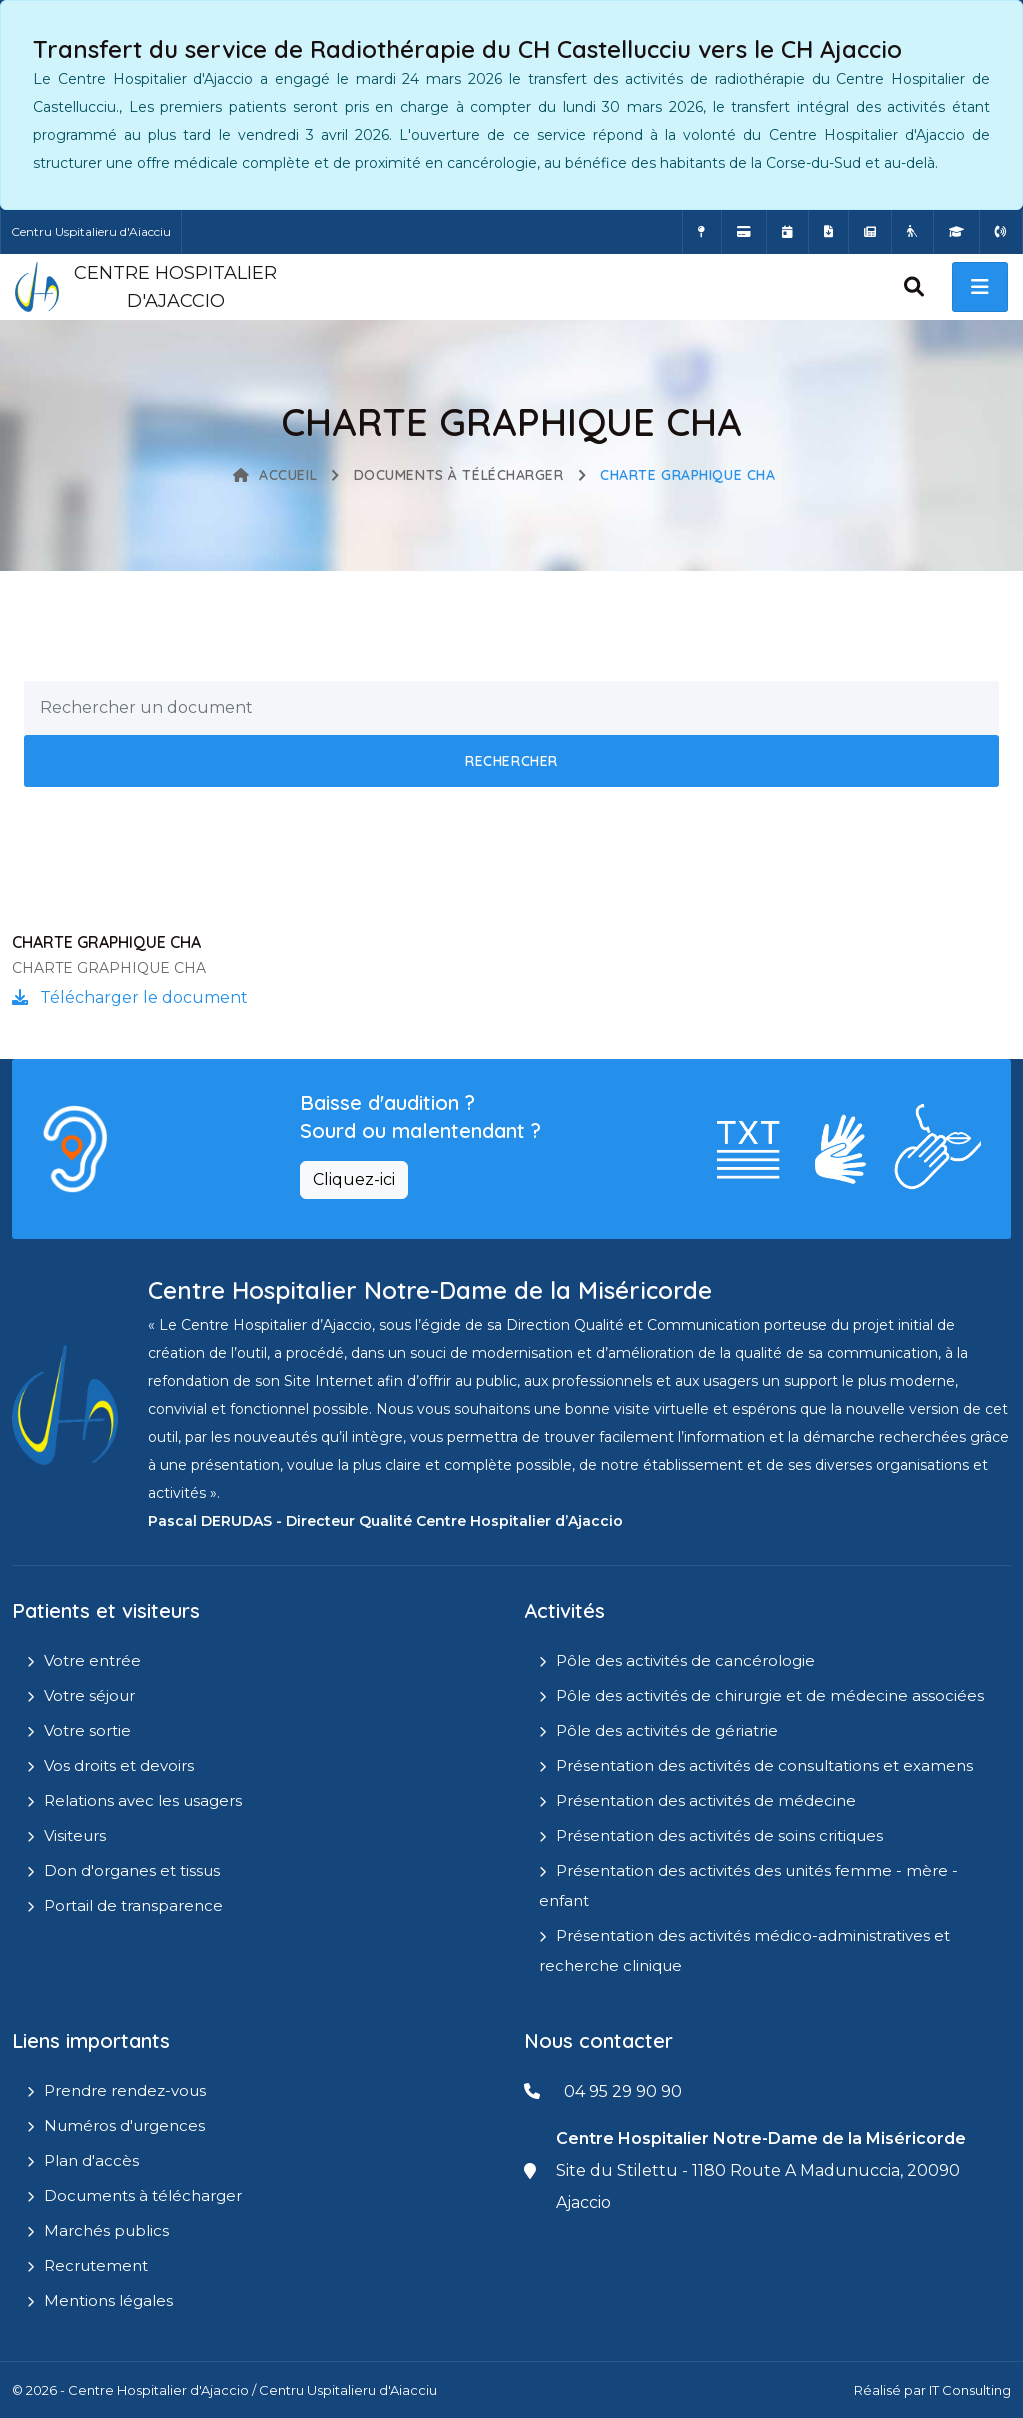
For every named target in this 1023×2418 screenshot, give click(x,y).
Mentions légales (108, 2300)
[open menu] (980, 287)
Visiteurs (75, 1835)
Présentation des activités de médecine (706, 1800)
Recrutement (96, 2265)
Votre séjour (89, 1695)
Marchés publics (106, 2230)
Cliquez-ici (354, 1179)
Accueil (275, 475)
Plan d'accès (91, 2160)
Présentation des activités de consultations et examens (764, 1765)
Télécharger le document (130, 997)
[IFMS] (956, 232)
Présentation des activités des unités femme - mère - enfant (748, 1885)
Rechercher (511, 761)
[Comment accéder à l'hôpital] (702, 232)
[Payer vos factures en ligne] (744, 232)
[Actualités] (870, 232)
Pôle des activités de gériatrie (667, 1730)
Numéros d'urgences (124, 2125)
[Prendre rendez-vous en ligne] (787, 232)
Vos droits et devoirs (119, 1765)
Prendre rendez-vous (125, 2090)
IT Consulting (970, 2390)
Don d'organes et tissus (132, 1870)
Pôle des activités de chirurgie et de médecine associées (770, 1695)
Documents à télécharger (459, 475)
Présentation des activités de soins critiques (719, 1835)
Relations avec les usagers (143, 1800)
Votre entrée (92, 1660)
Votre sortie (87, 1730)
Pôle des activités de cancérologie (685, 1660)
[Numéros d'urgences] (1001, 232)
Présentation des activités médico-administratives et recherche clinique (744, 1950)
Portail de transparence (133, 1905)
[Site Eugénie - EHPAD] (912, 232)
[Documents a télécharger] (828, 232)
